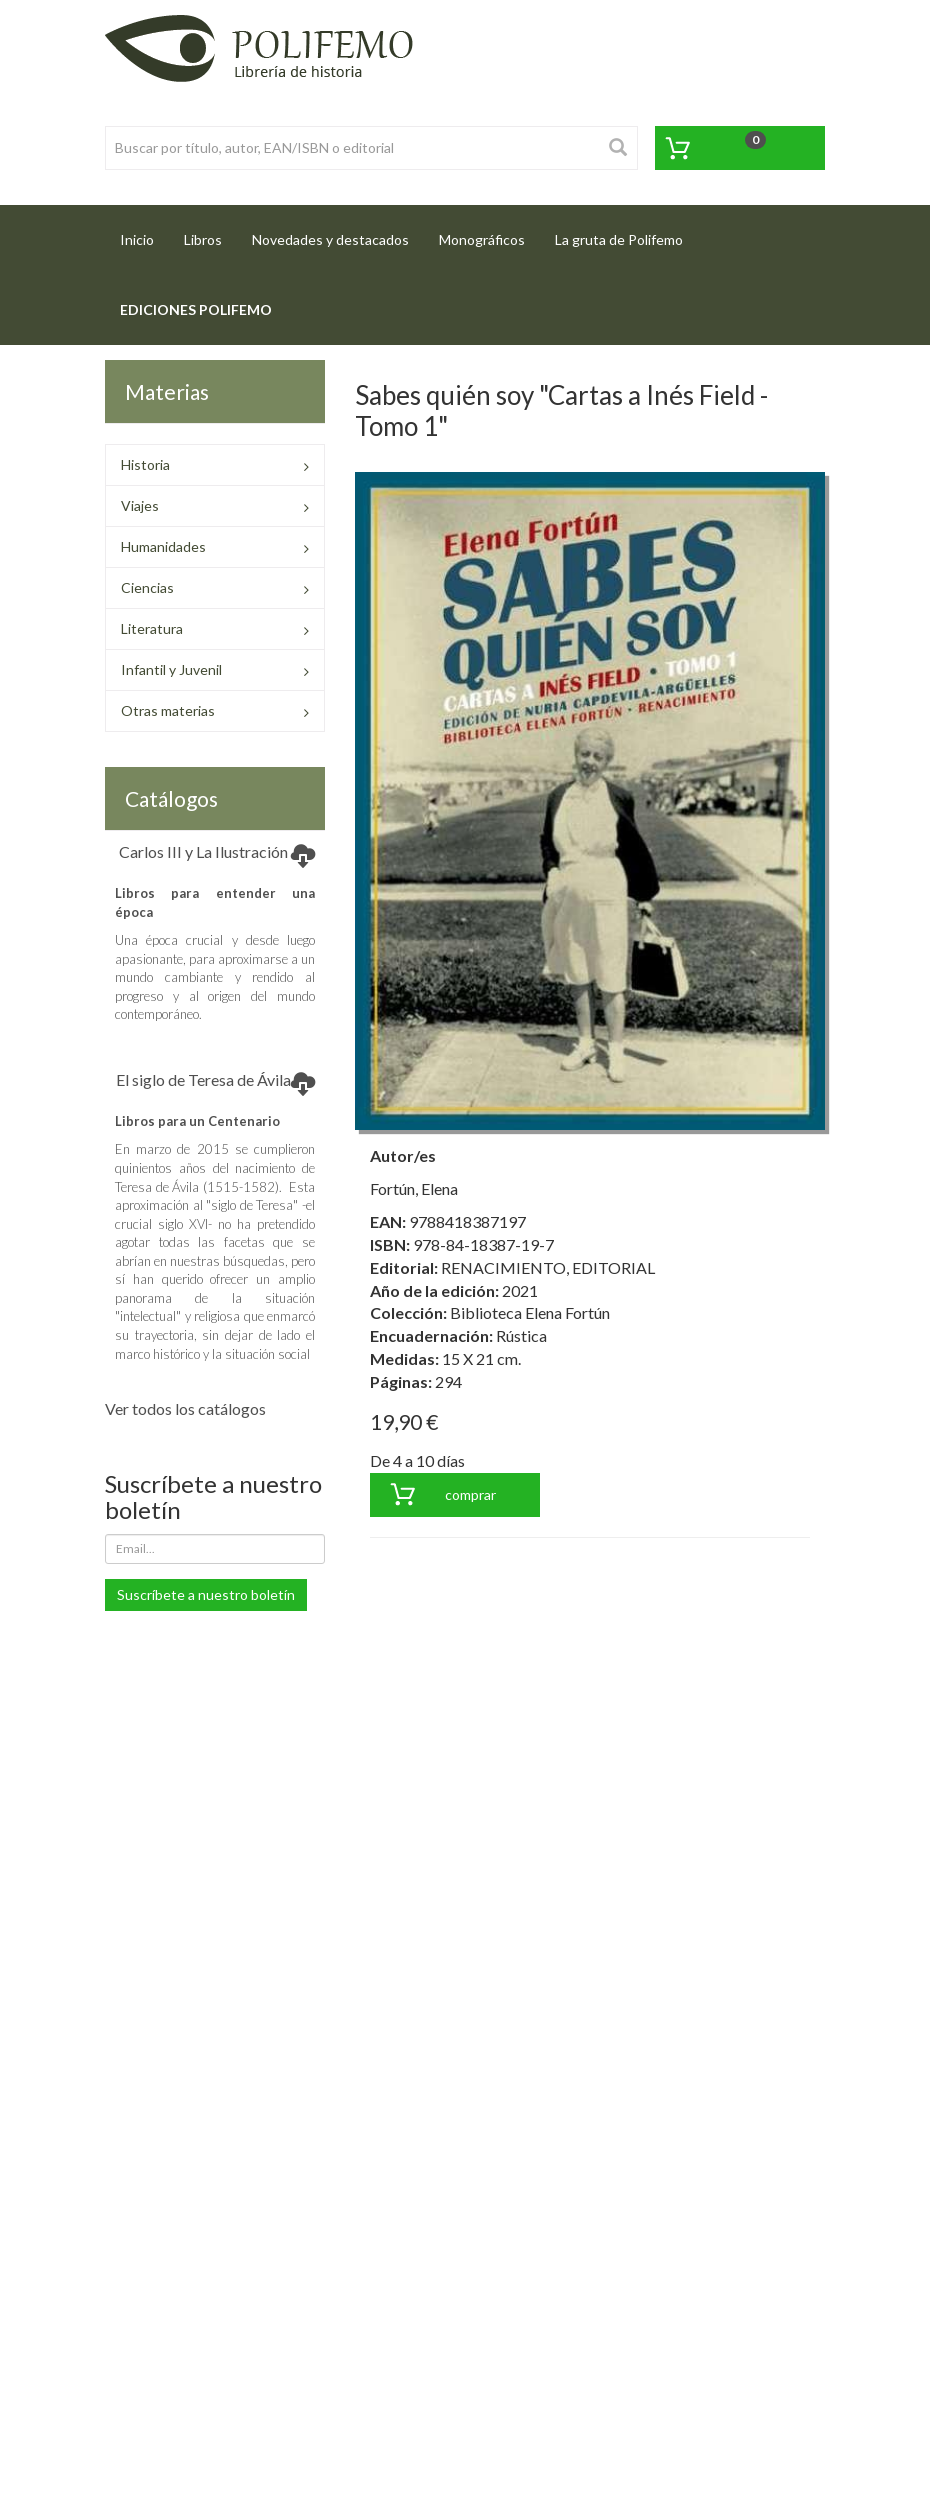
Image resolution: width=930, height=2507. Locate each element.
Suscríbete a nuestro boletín (206, 1594)
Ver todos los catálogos (185, 1408)
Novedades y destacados (330, 239)
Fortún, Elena (414, 1188)
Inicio (144, 233)
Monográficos (482, 239)
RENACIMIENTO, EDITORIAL (548, 1267)
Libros (203, 239)
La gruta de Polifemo (619, 239)
